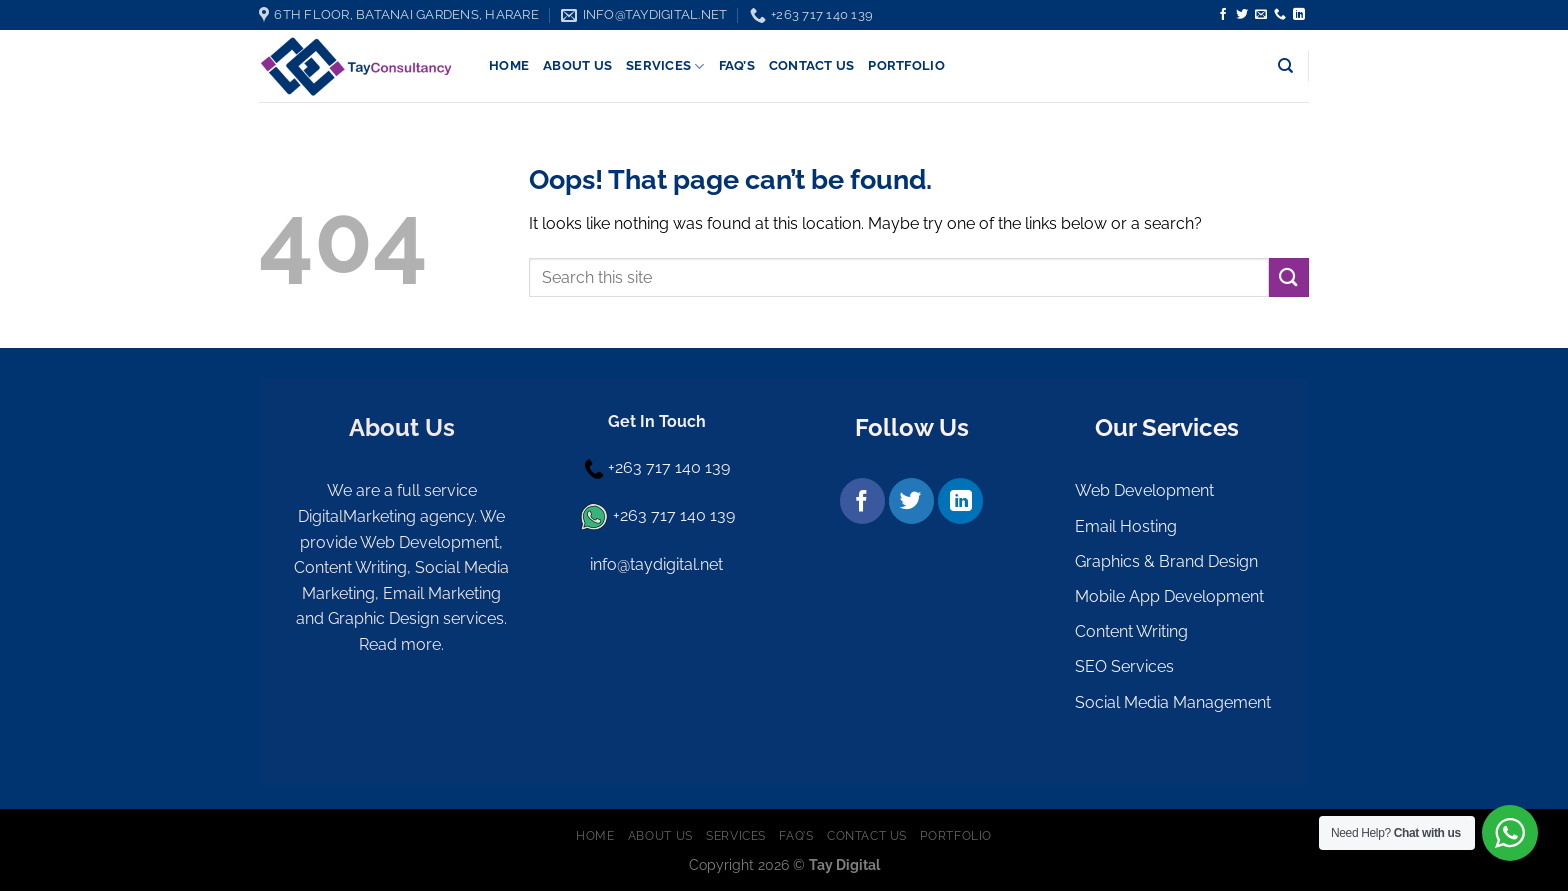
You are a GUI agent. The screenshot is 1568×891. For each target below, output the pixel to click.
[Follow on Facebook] (1223, 15)
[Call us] (1280, 15)
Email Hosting (1126, 526)
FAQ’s (737, 65)
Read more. (401, 644)
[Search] (1285, 66)
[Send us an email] (1261, 15)
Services (665, 66)
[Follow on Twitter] (1242, 15)
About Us (577, 65)
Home (509, 65)
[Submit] (1289, 277)
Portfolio (906, 65)
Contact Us (812, 65)
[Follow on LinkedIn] (1299, 15)
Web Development (1144, 490)
